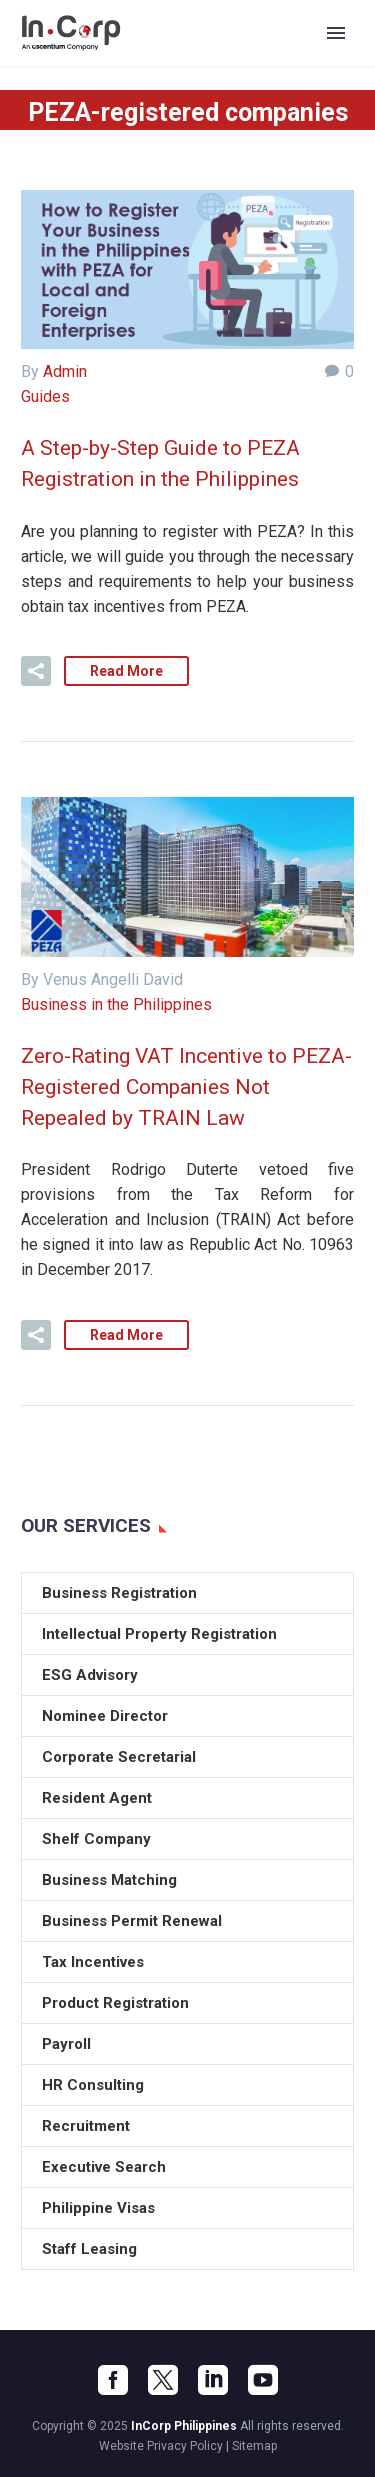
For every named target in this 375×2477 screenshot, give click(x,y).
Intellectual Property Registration (159, 1634)
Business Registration (119, 1593)
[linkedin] (213, 2380)
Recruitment (86, 2126)
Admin (65, 371)
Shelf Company (96, 1839)
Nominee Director (105, 1716)
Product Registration (115, 2003)
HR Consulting (93, 2085)
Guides (45, 396)
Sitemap (254, 2446)
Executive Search (104, 2167)
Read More (126, 671)
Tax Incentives (93, 1962)
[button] (36, 671)
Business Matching (109, 1880)
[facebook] (113, 2380)
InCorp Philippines (184, 2426)
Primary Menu (336, 33)
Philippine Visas (98, 2208)
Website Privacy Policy (161, 2446)
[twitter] (163, 2380)
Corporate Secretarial (119, 1757)
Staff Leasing (89, 2249)
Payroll (66, 2044)
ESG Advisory (90, 1675)
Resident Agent (97, 1798)
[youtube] (263, 2380)
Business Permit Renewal (132, 1921)
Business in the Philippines (116, 1004)
